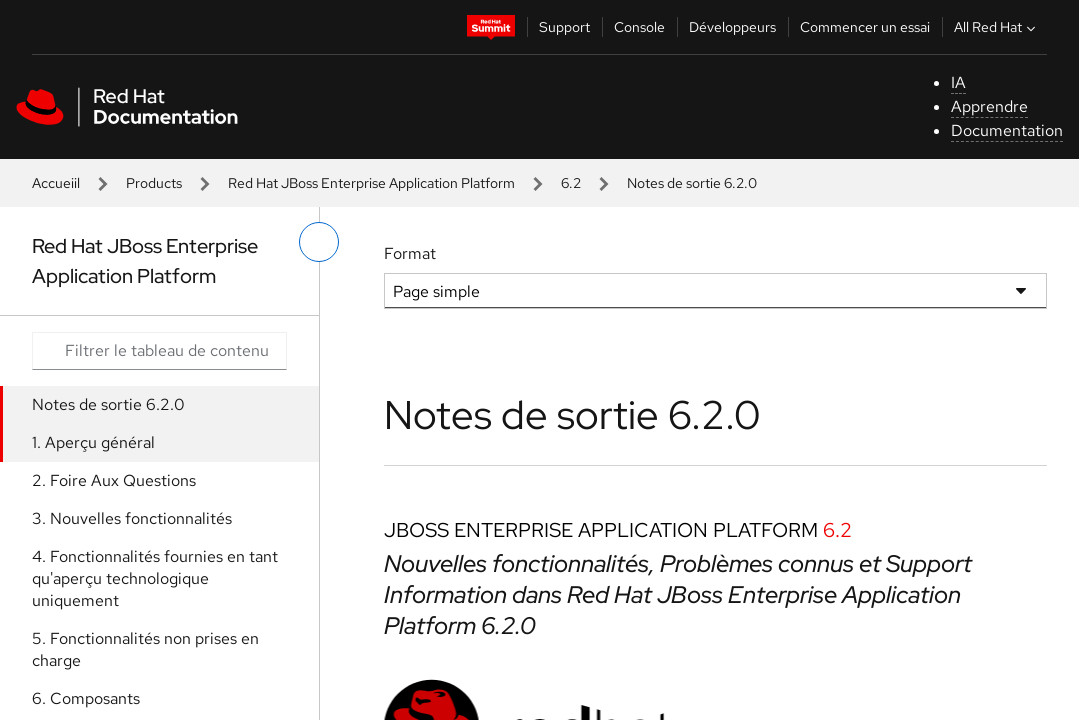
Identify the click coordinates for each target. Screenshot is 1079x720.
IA (958, 82)
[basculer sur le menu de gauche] (319, 242)
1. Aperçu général (93, 442)
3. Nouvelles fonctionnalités (132, 518)
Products (154, 183)
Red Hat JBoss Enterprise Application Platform (371, 183)
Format (410, 253)
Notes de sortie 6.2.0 (108, 404)
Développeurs (732, 27)
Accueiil (56, 183)
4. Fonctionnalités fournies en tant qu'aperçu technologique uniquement (155, 578)
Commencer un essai (865, 27)
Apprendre (989, 106)
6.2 (571, 183)
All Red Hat (997, 27)
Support (564, 27)
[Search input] (159, 351)
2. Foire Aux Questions (114, 480)
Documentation (1007, 130)
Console (639, 27)
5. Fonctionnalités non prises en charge (145, 649)
